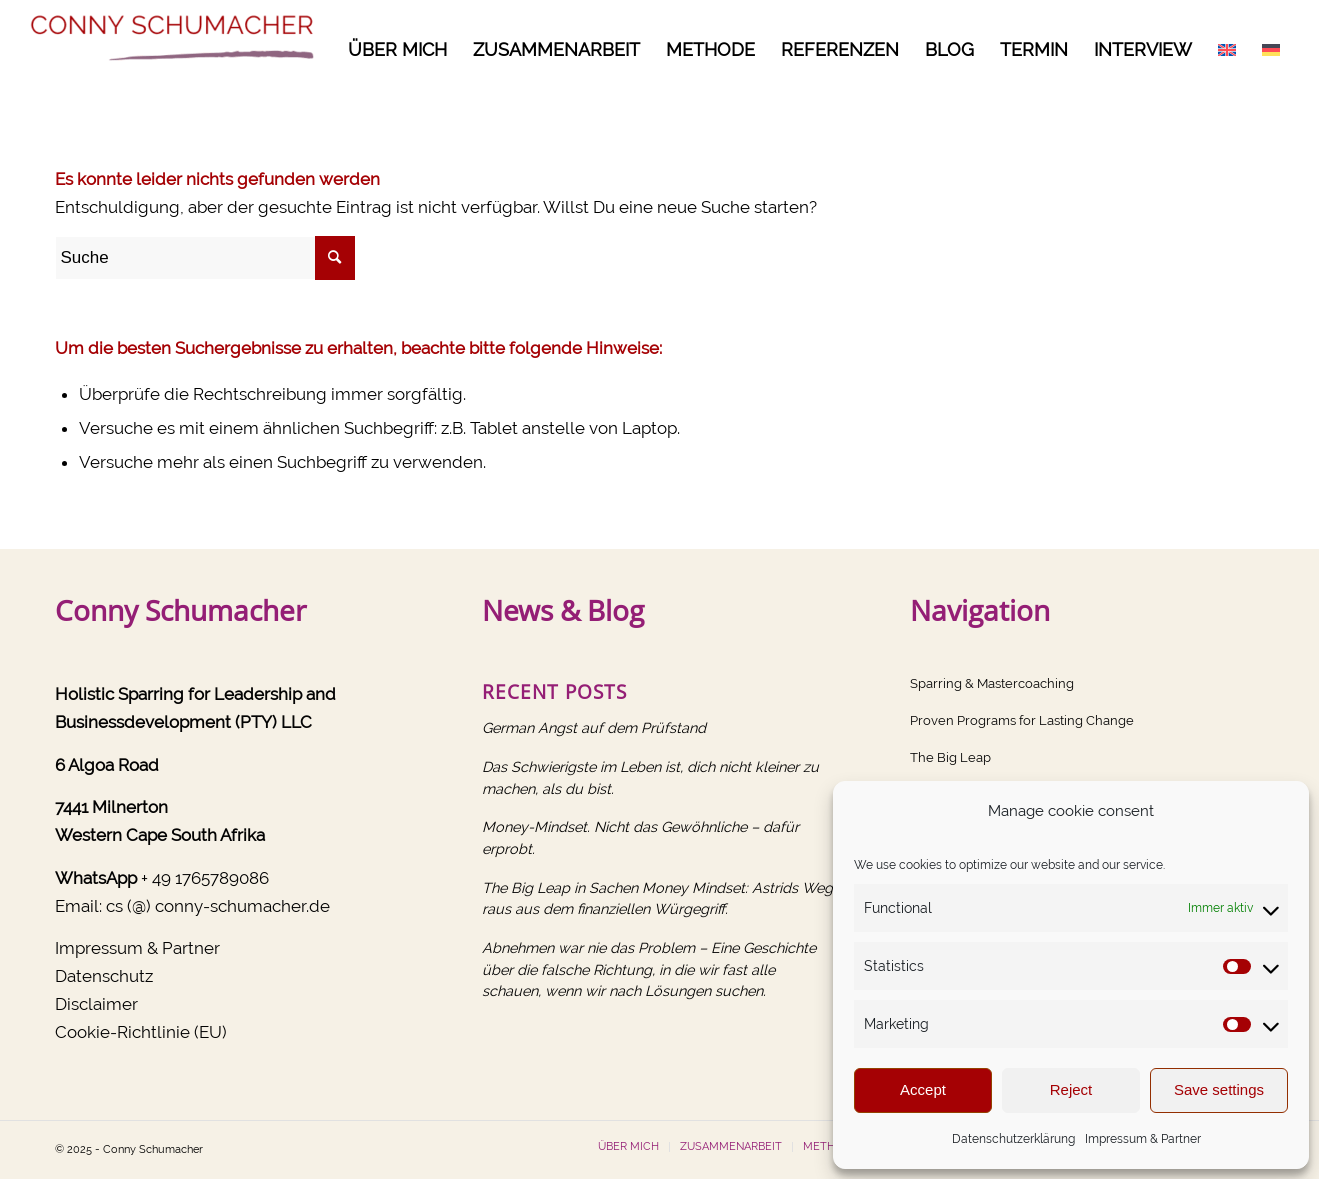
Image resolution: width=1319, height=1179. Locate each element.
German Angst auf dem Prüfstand (594, 727)
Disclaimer (96, 1004)
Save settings (1219, 1089)
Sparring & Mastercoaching (992, 683)
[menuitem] (397, 50)
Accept (923, 1089)
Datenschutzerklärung (1013, 1139)
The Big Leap (950, 757)
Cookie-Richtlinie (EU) (141, 1032)
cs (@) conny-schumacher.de (218, 906)
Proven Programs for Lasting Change (1022, 720)
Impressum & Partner (1143, 1139)
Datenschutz (104, 976)
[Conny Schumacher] (176, 50)
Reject (1071, 1089)
